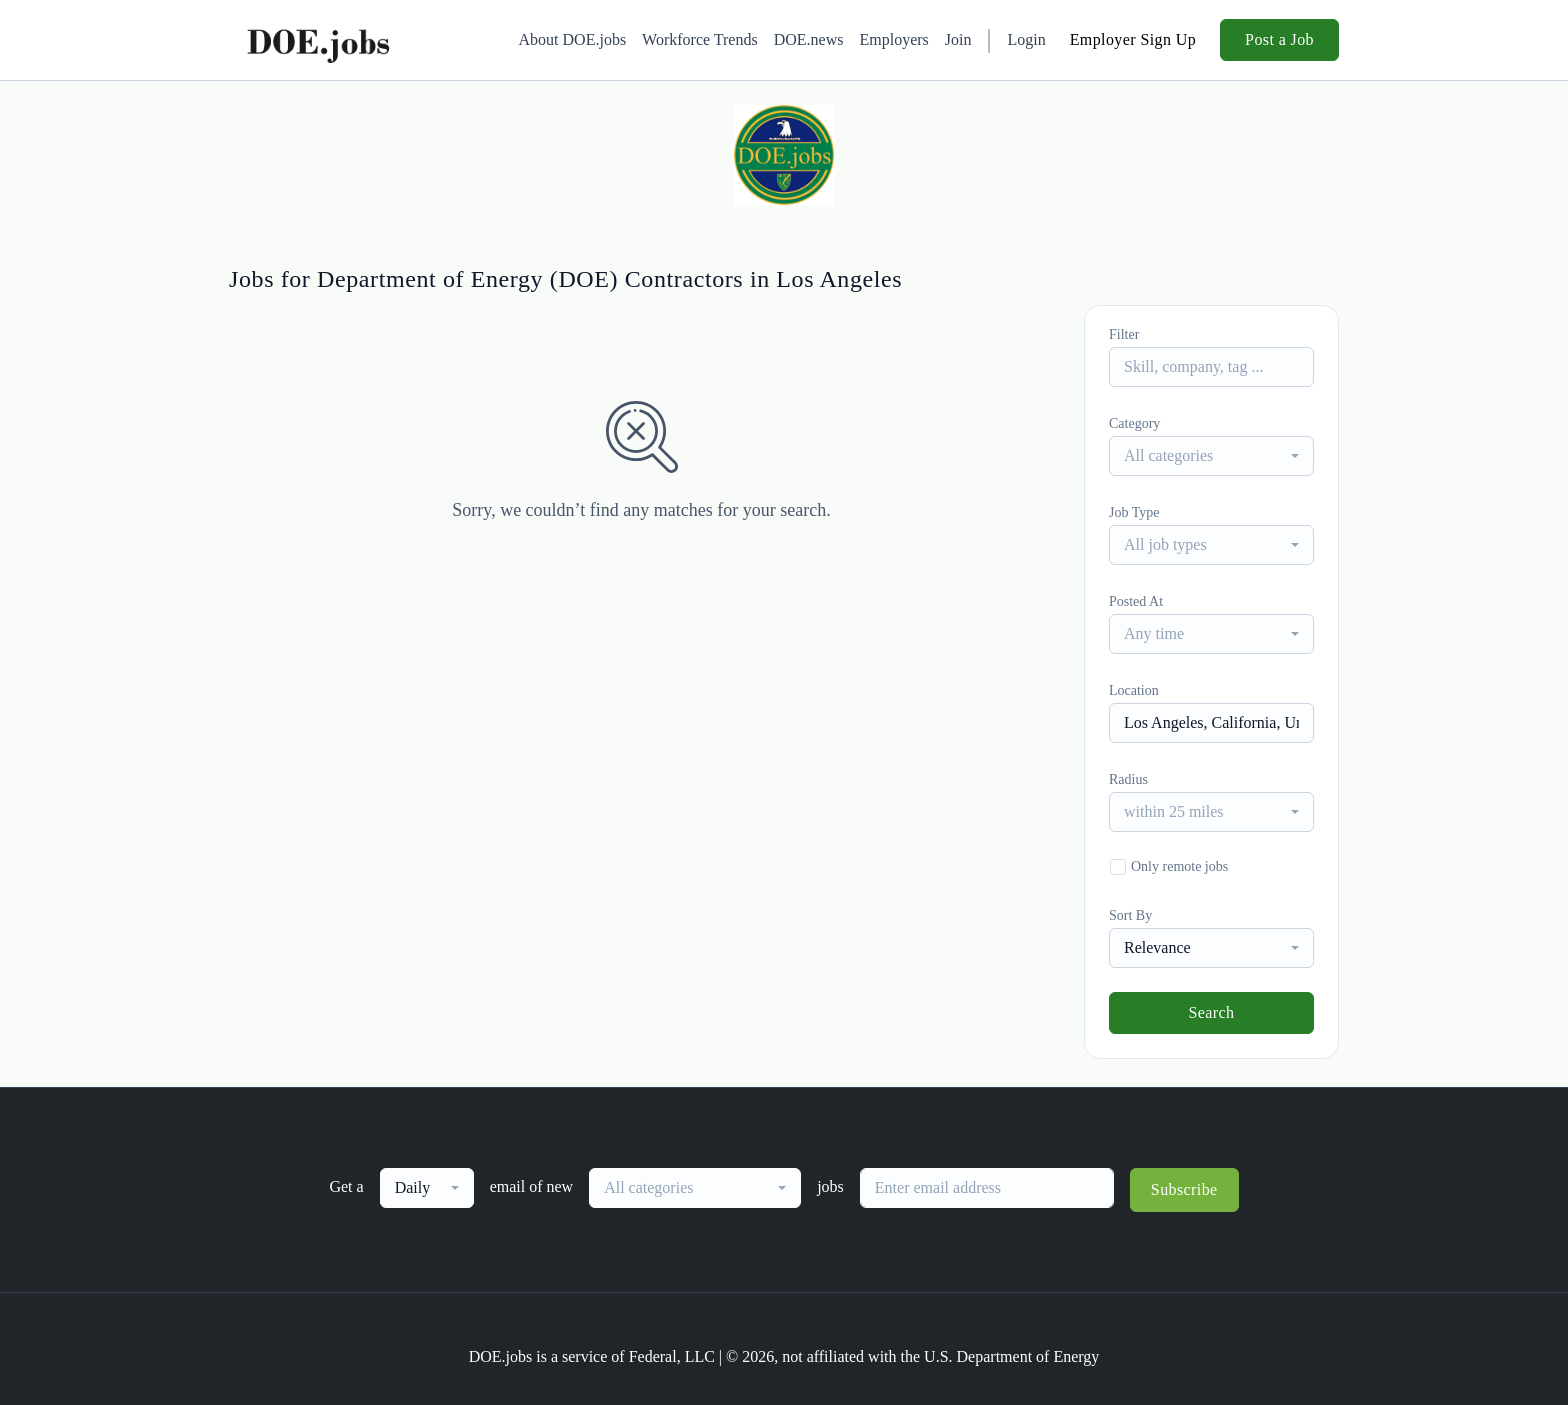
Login (1026, 39)
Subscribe (1184, 1189)
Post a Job (1279, 39)
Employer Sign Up (1133, 39)
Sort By (1130, 915)
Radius (1128, 779)
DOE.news (809, 39)
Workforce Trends (700, 39)
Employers (893, 39)
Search (1212, 1012)
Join (958, 39)
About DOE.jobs (573, 39)
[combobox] (1211, 456)
